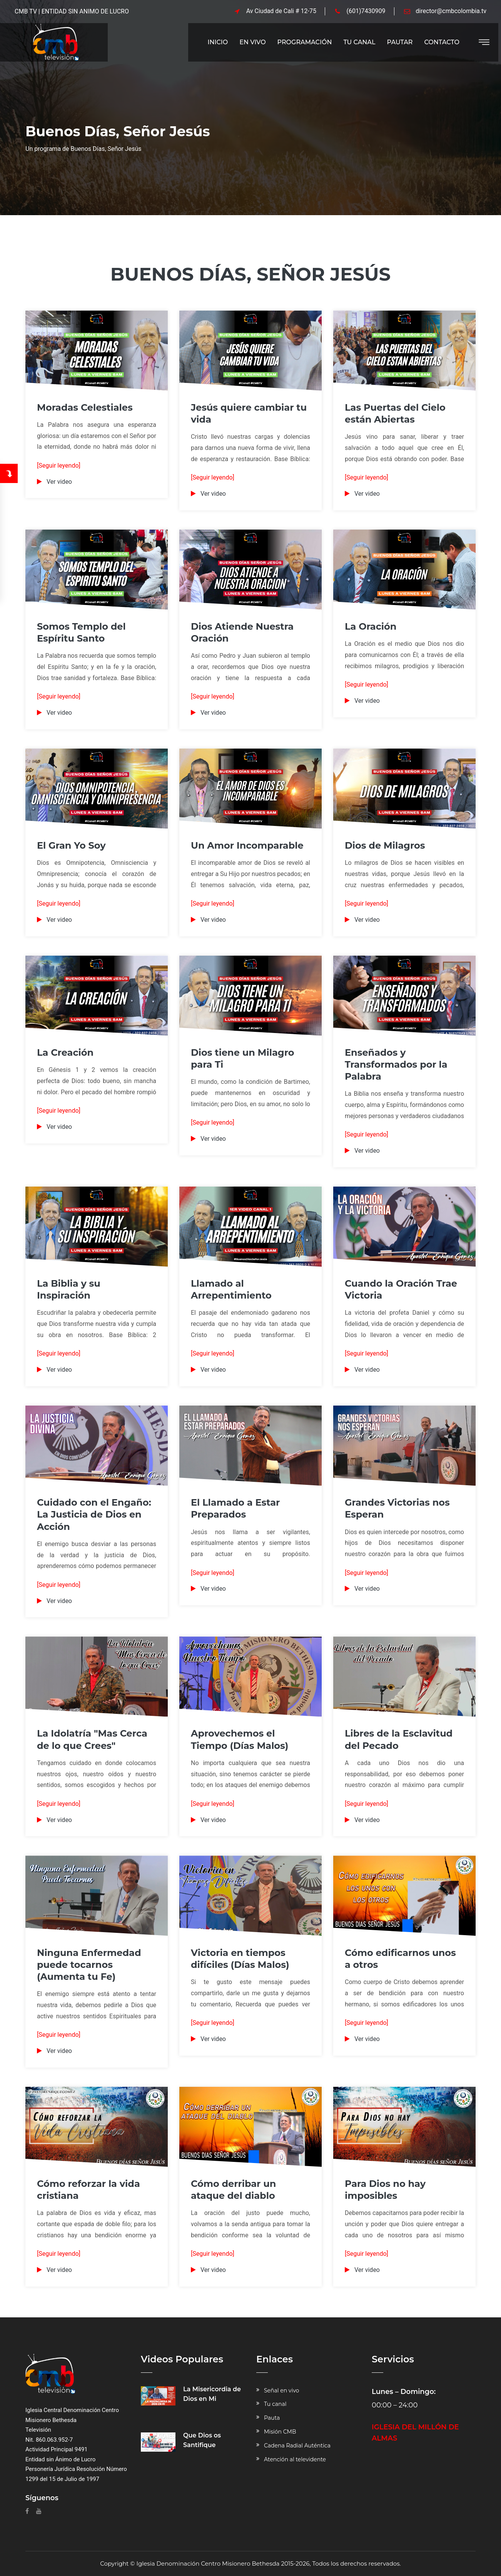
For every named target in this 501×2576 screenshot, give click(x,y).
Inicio (217, 42)
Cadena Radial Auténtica (297, 2445)
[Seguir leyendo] (58, 465)
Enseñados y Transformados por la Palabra (396, 1064)
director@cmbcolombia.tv (451, 11)
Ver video (59, 481)
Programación (304, 42)
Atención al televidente (295, 2459)
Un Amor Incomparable (247, 845)
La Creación (65, 1052)
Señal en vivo (281, 2390)
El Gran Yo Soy (71, 845)
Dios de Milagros (385, 845)
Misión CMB (280, 2431)
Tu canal (275, 2403)
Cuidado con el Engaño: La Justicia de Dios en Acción (94, 1514)
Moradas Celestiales (85, 407)
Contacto (441, 42)
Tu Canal (359, 42)
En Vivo (252, 42)
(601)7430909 (366, 11)
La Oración (370, 626)
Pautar (400, 42)
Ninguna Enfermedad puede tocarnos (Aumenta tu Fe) (89, 1964)
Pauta (272, 2417)
